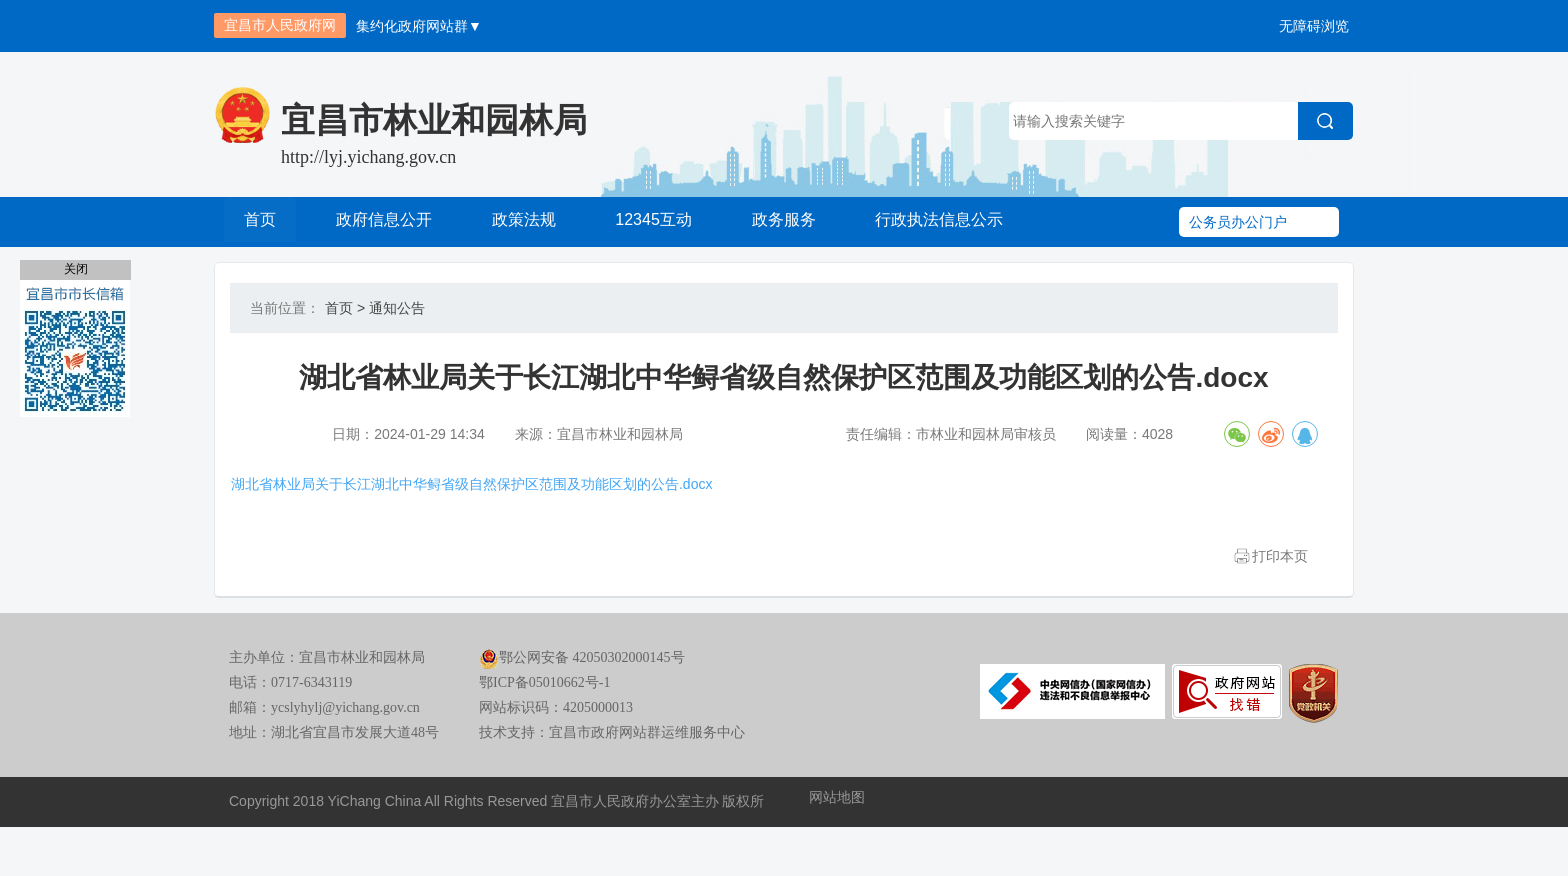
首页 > (345, 308)
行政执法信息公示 (940, 222)
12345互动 (653, 222)
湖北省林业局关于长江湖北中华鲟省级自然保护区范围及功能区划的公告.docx (510, 504)
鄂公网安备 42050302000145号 (582, 716)
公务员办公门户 (1238, 222)
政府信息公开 (384, 222)
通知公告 (397, 308)
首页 (262, 222)
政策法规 (524, 222)
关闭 (76, 269)
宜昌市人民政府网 (280, 25)
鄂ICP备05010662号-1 (544, 741)
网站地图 (837, 856)
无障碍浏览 (1314, 26)
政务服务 (782, 222)
